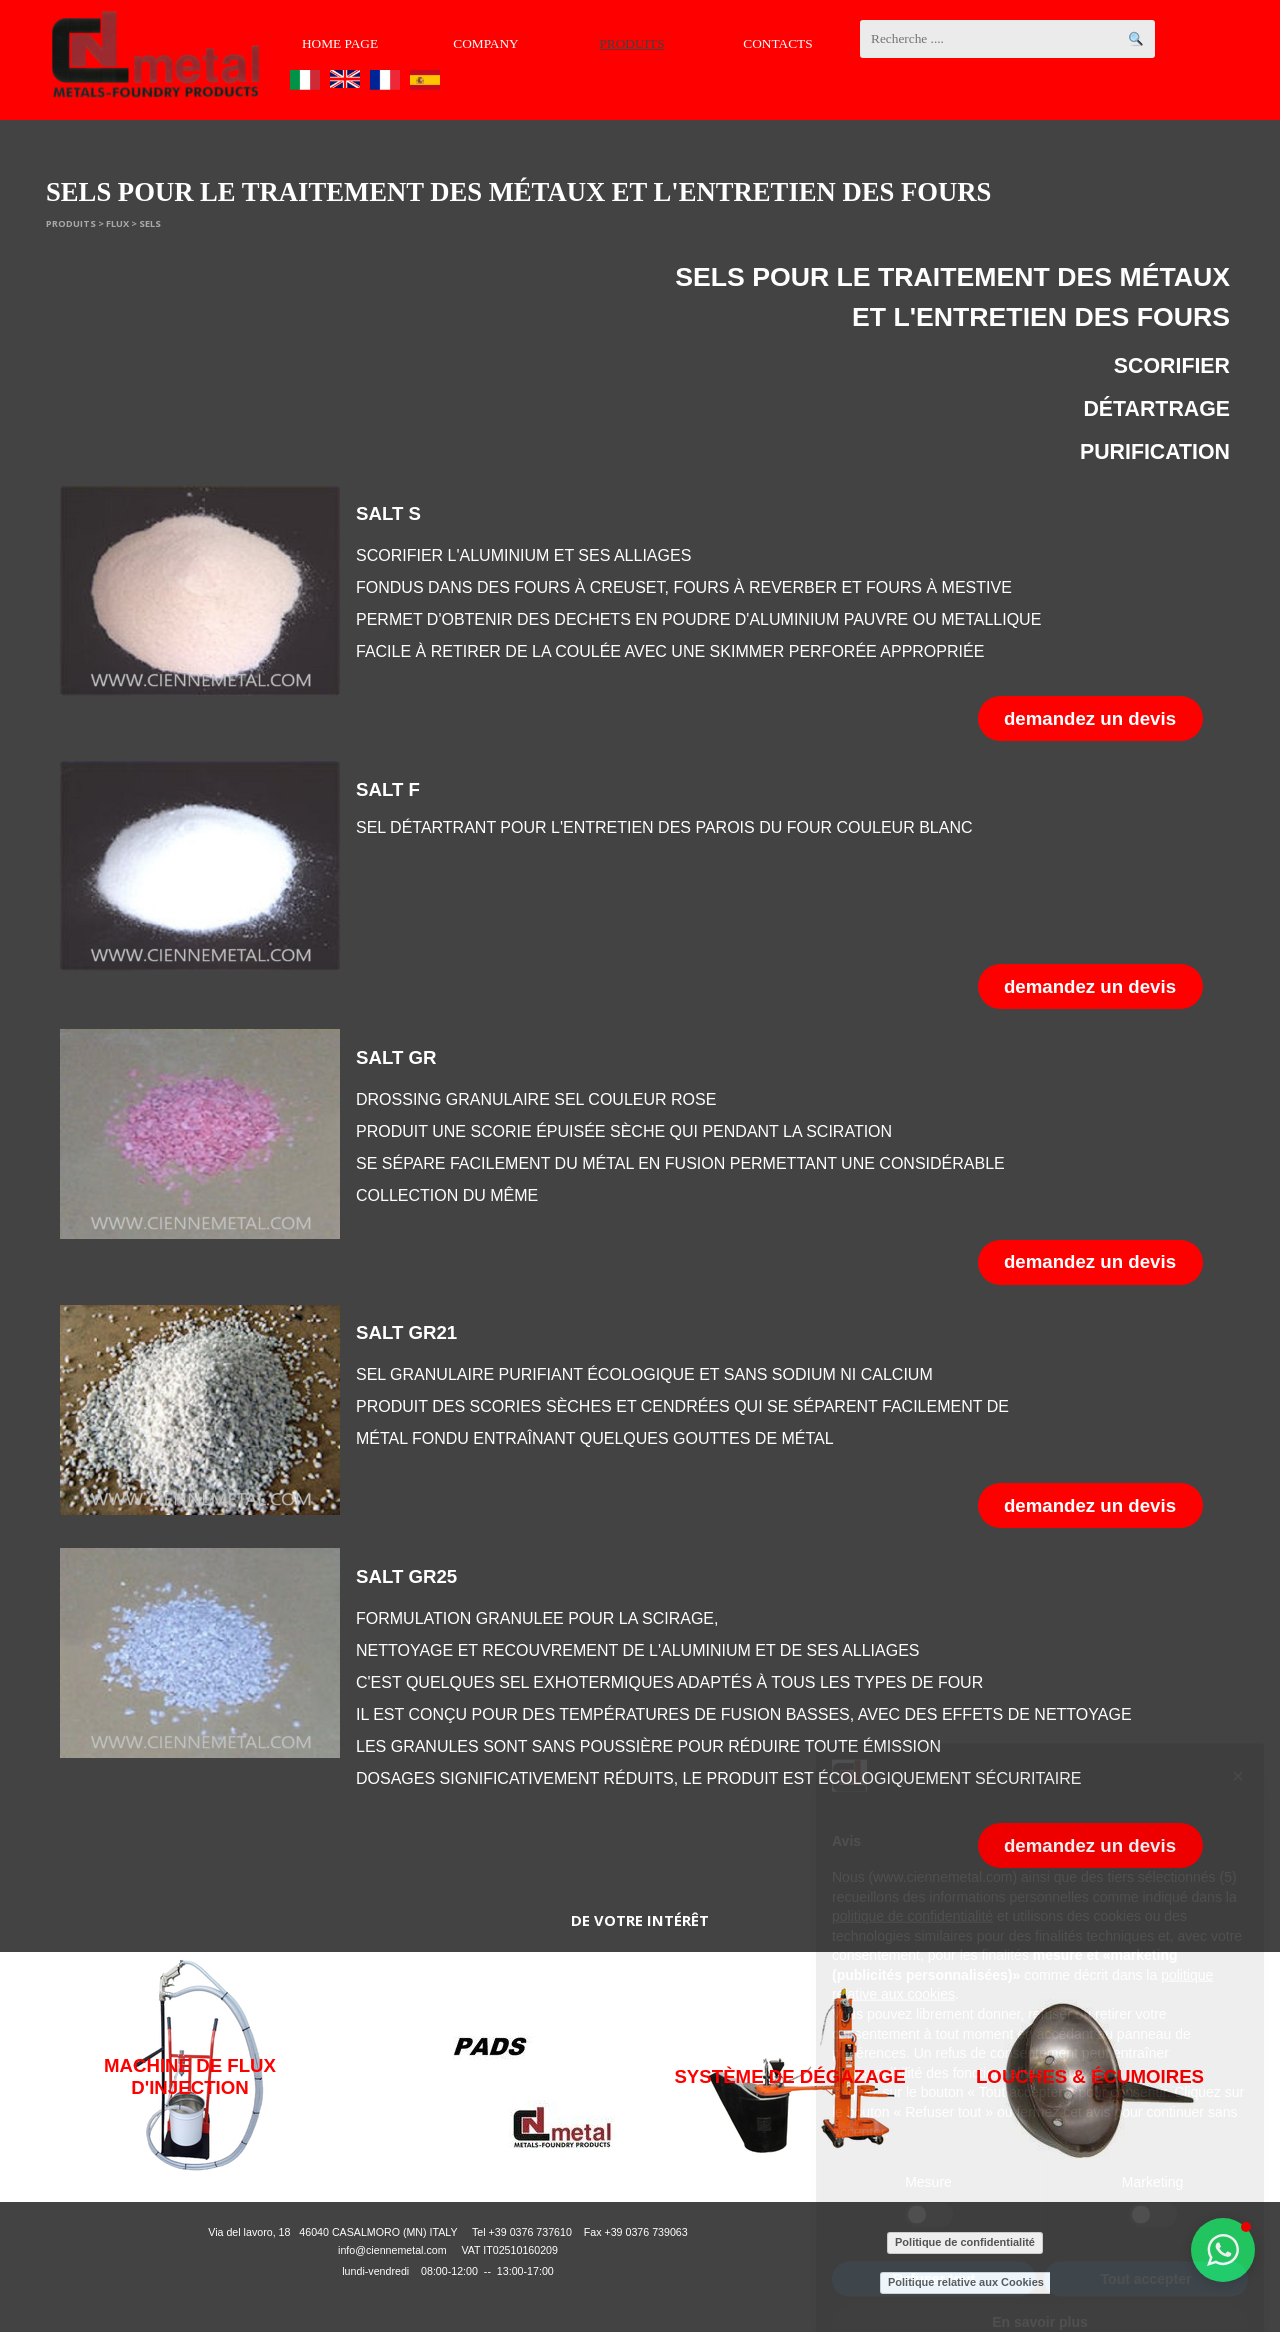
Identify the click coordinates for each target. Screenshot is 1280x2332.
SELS (150, 223)
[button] (1223, 2250)
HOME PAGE (340, 43)
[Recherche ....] (1007, 39)
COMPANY (485, 43)
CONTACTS (777, 43)
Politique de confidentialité (965, 2242)
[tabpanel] (935, 365)
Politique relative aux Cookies (966, 2282)
